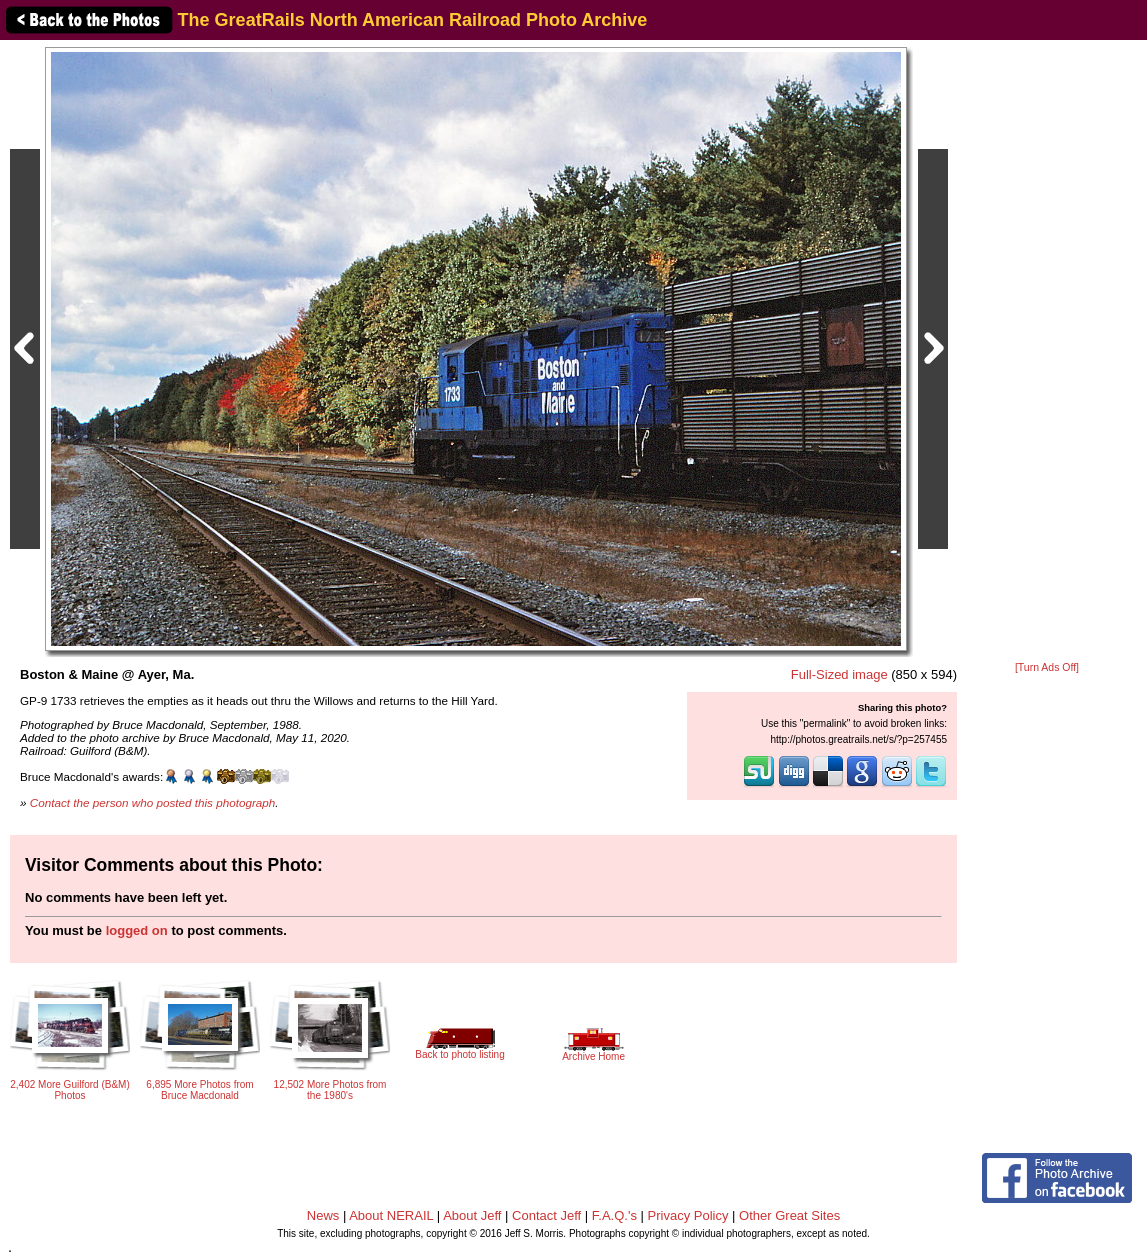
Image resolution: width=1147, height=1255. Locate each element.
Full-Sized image (839, 674)
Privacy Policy (688, 1215)
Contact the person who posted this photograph (153, 802)
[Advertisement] (1047, 352)
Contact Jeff (546, 1215)
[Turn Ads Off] (1047, 667)
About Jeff (472, 1215)
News (323, 1215)
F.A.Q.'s (614, 1215)
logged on (137, 930)
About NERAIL (391, 1215)
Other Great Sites (789, 1215)
